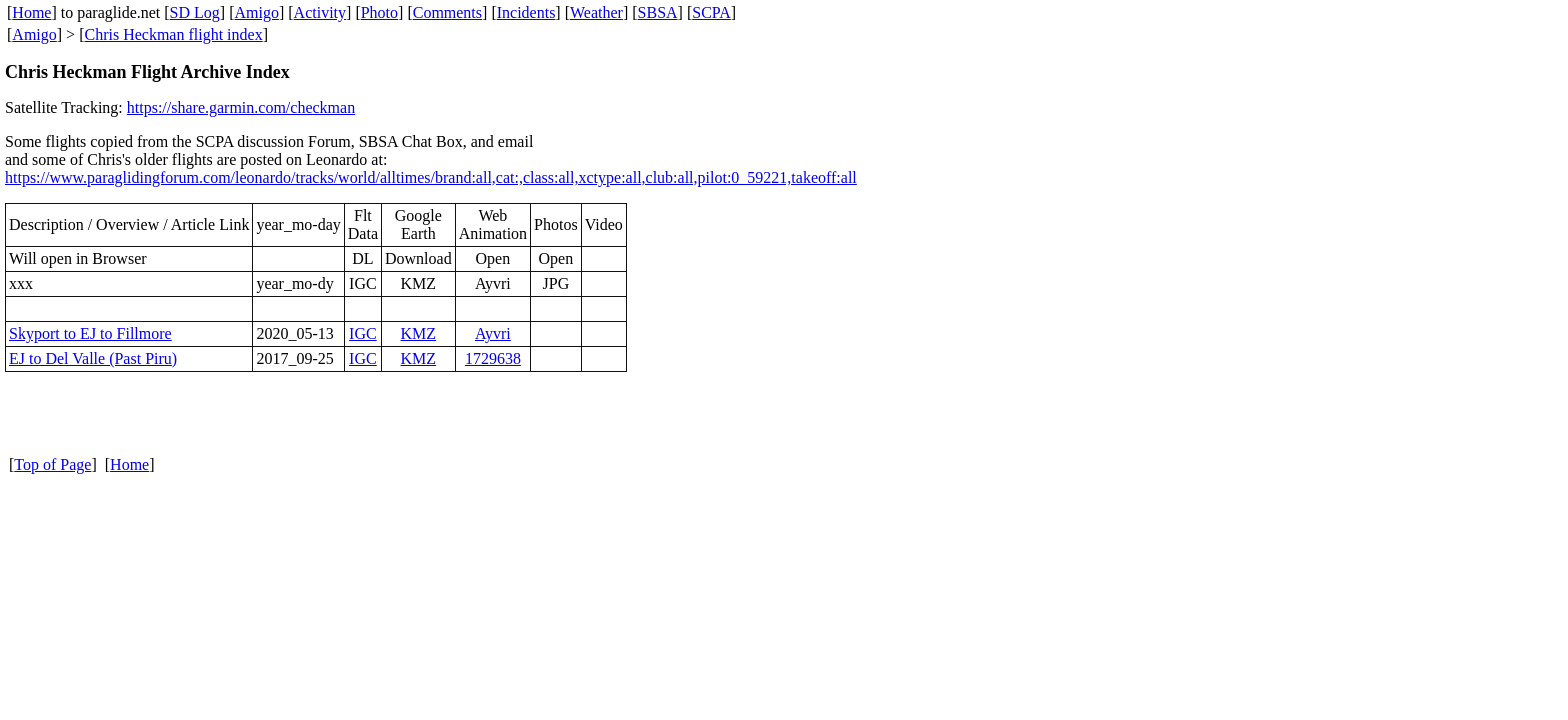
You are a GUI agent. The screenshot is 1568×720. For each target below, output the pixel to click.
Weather (596, 12)
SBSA (658, 12)
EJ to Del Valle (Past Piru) (93, 358)
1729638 (493, 358)
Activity (320, 12)
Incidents (526, 12)
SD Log (195, 12)
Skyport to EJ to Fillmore (90, 333)
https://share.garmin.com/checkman (241, 107)
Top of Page (52, 464)
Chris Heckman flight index (173, 34)
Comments (447, 12)
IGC (363, 333)
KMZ (419, 333)
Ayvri (493, 333)
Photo (379, 12)
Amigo (257, 12)
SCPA (711, 12)
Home (31, 12)
